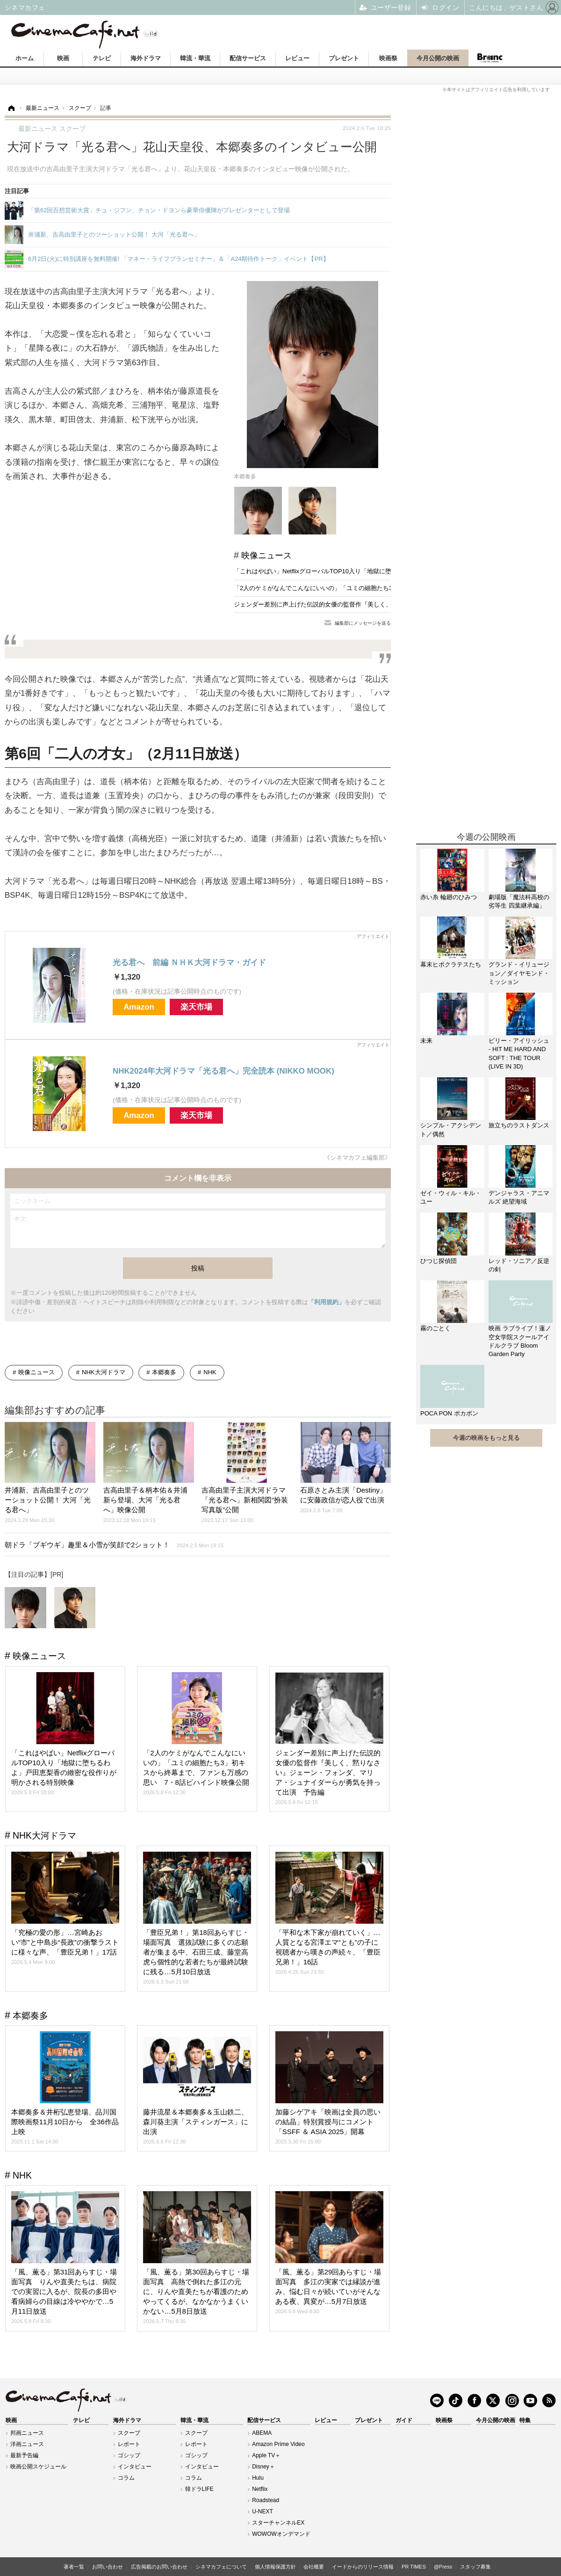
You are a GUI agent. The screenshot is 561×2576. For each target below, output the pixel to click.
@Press (443, 2566)
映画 (63, 58)
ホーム (24, 58)
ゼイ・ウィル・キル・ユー (450, 1197)
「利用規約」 (326, 1302)
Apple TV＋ (266, 2455)
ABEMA (262, 2433)
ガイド (404, 2420)
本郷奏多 (164, 1372)
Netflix (259, 2489)
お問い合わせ (107, 2566)
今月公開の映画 (438, 58)
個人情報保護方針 (275, 2566)
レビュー (297, 58)
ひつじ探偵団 (438, 1260)
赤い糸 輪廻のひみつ (448, 897)
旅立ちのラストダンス (519, 1125)
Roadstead (265, 2500)
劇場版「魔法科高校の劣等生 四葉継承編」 (519, 901)
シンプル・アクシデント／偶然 (450, 1129)
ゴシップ (129, 2455)
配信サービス (248, 58)
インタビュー (134, 2466)
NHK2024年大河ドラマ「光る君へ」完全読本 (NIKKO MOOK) (223, 1071)
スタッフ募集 (475, 2566)
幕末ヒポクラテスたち (450, 964)
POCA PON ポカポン (449, 1413)
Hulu (258, 2478)
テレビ (102, 58)
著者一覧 (74, 2566)
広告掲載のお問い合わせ (159, 2566)
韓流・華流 (195, 58)
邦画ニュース (27, 2433)
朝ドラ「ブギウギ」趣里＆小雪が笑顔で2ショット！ (114, 1545)
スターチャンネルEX (278, 2522)
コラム (126, 2478)
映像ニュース (266, 555)
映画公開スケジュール (38, 2466)
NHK (209, 1372)
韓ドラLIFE (199, 2489)
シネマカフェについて (221, 2566)
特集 (525, 2420)
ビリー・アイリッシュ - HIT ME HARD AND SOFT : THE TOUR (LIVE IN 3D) (519, 1053)
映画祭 (388, 58)
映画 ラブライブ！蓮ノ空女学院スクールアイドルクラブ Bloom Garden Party (520, 1341)
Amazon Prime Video (278, 2444)
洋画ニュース (27, 2444)
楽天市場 (196, 1007)
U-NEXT (262, 2511)
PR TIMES (414, 2566)
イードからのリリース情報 (363, 2566)
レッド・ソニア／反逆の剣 (519, 1265)
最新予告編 (24, 2455)
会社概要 (313, 2566)
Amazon (138, 1007)
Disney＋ (263, 2466)
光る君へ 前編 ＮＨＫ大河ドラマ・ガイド (189, 962)
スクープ (129, 2433)
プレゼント (344, 58)
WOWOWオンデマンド (281, 2534)
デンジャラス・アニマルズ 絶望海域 (519, 1197)
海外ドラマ (145, 58)
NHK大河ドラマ (103, 1372)
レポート (129, 2444)
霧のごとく (435, 1328)
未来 (426, 1040)
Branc (489, 58)
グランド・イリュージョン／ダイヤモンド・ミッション (519, 973)
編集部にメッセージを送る (363, 623)
